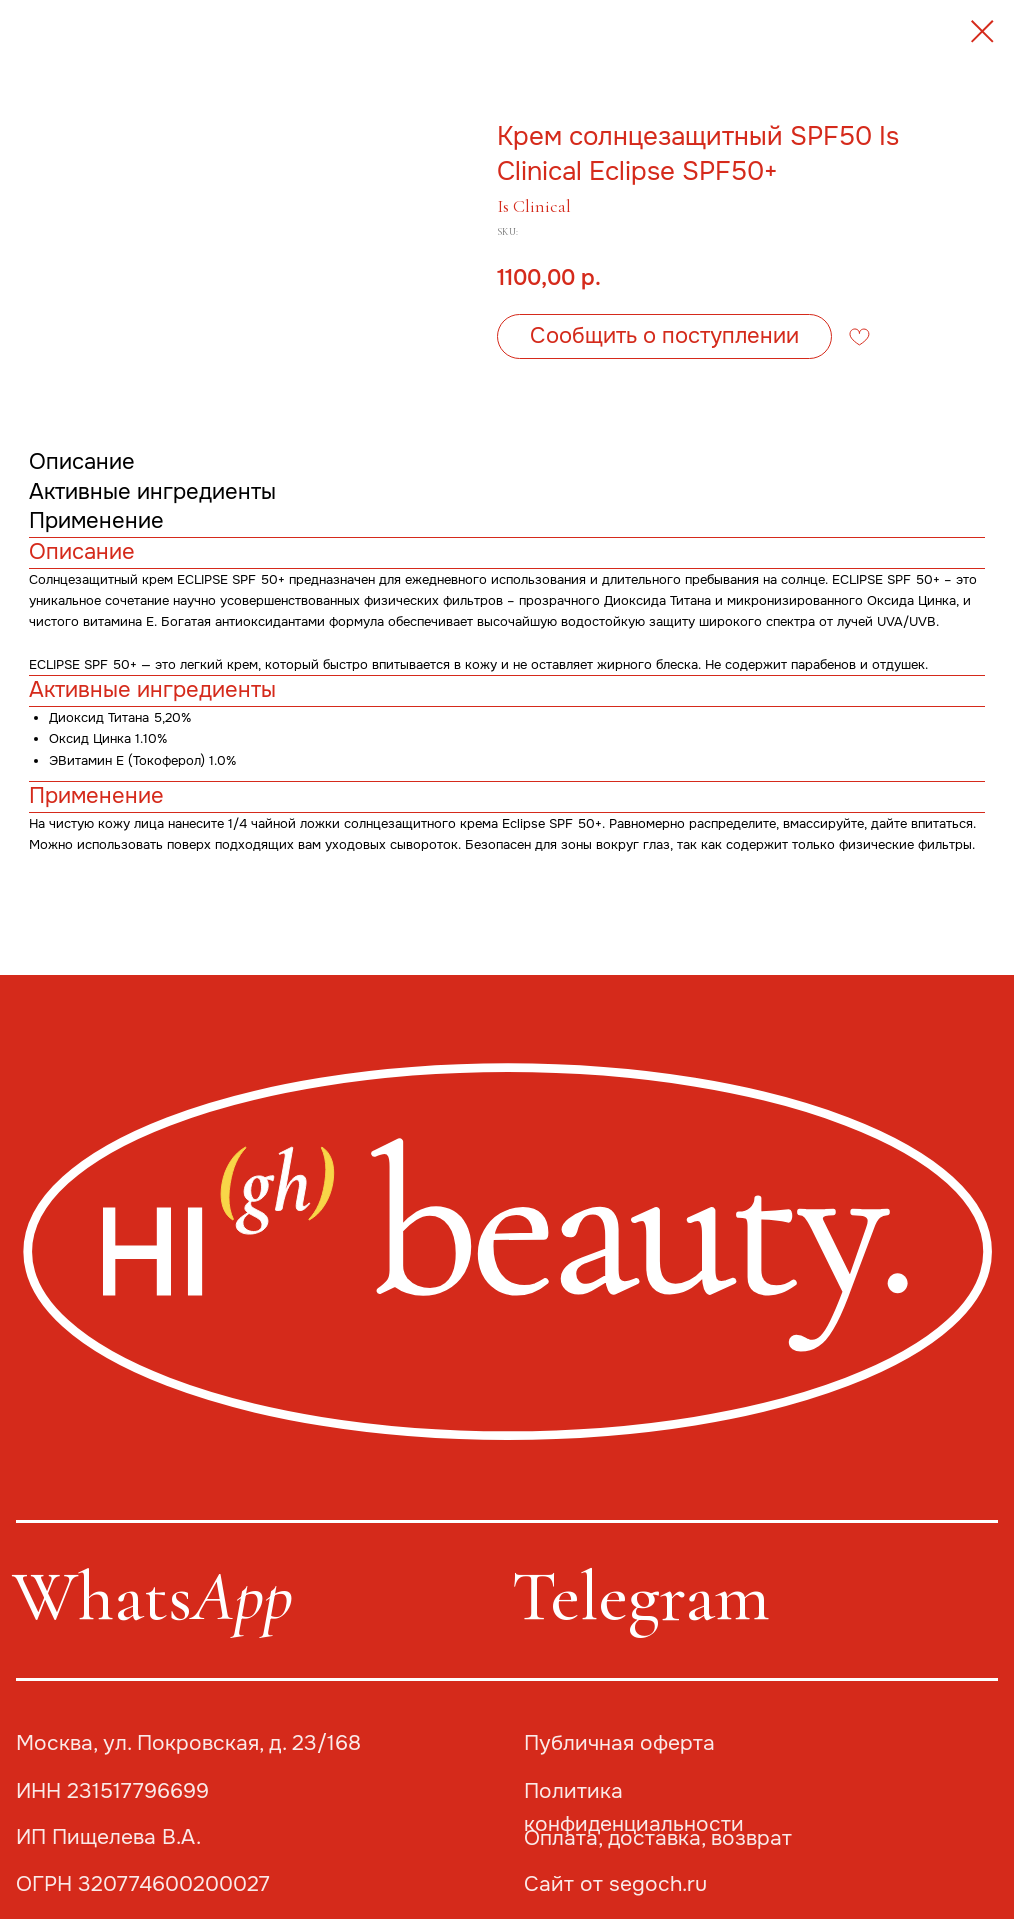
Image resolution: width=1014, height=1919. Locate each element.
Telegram (640, 1596)
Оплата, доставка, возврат (658, 1838)
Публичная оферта (619, 1743)
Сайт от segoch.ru (615, 1884)
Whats (152, 1596)
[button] (664, 336)
